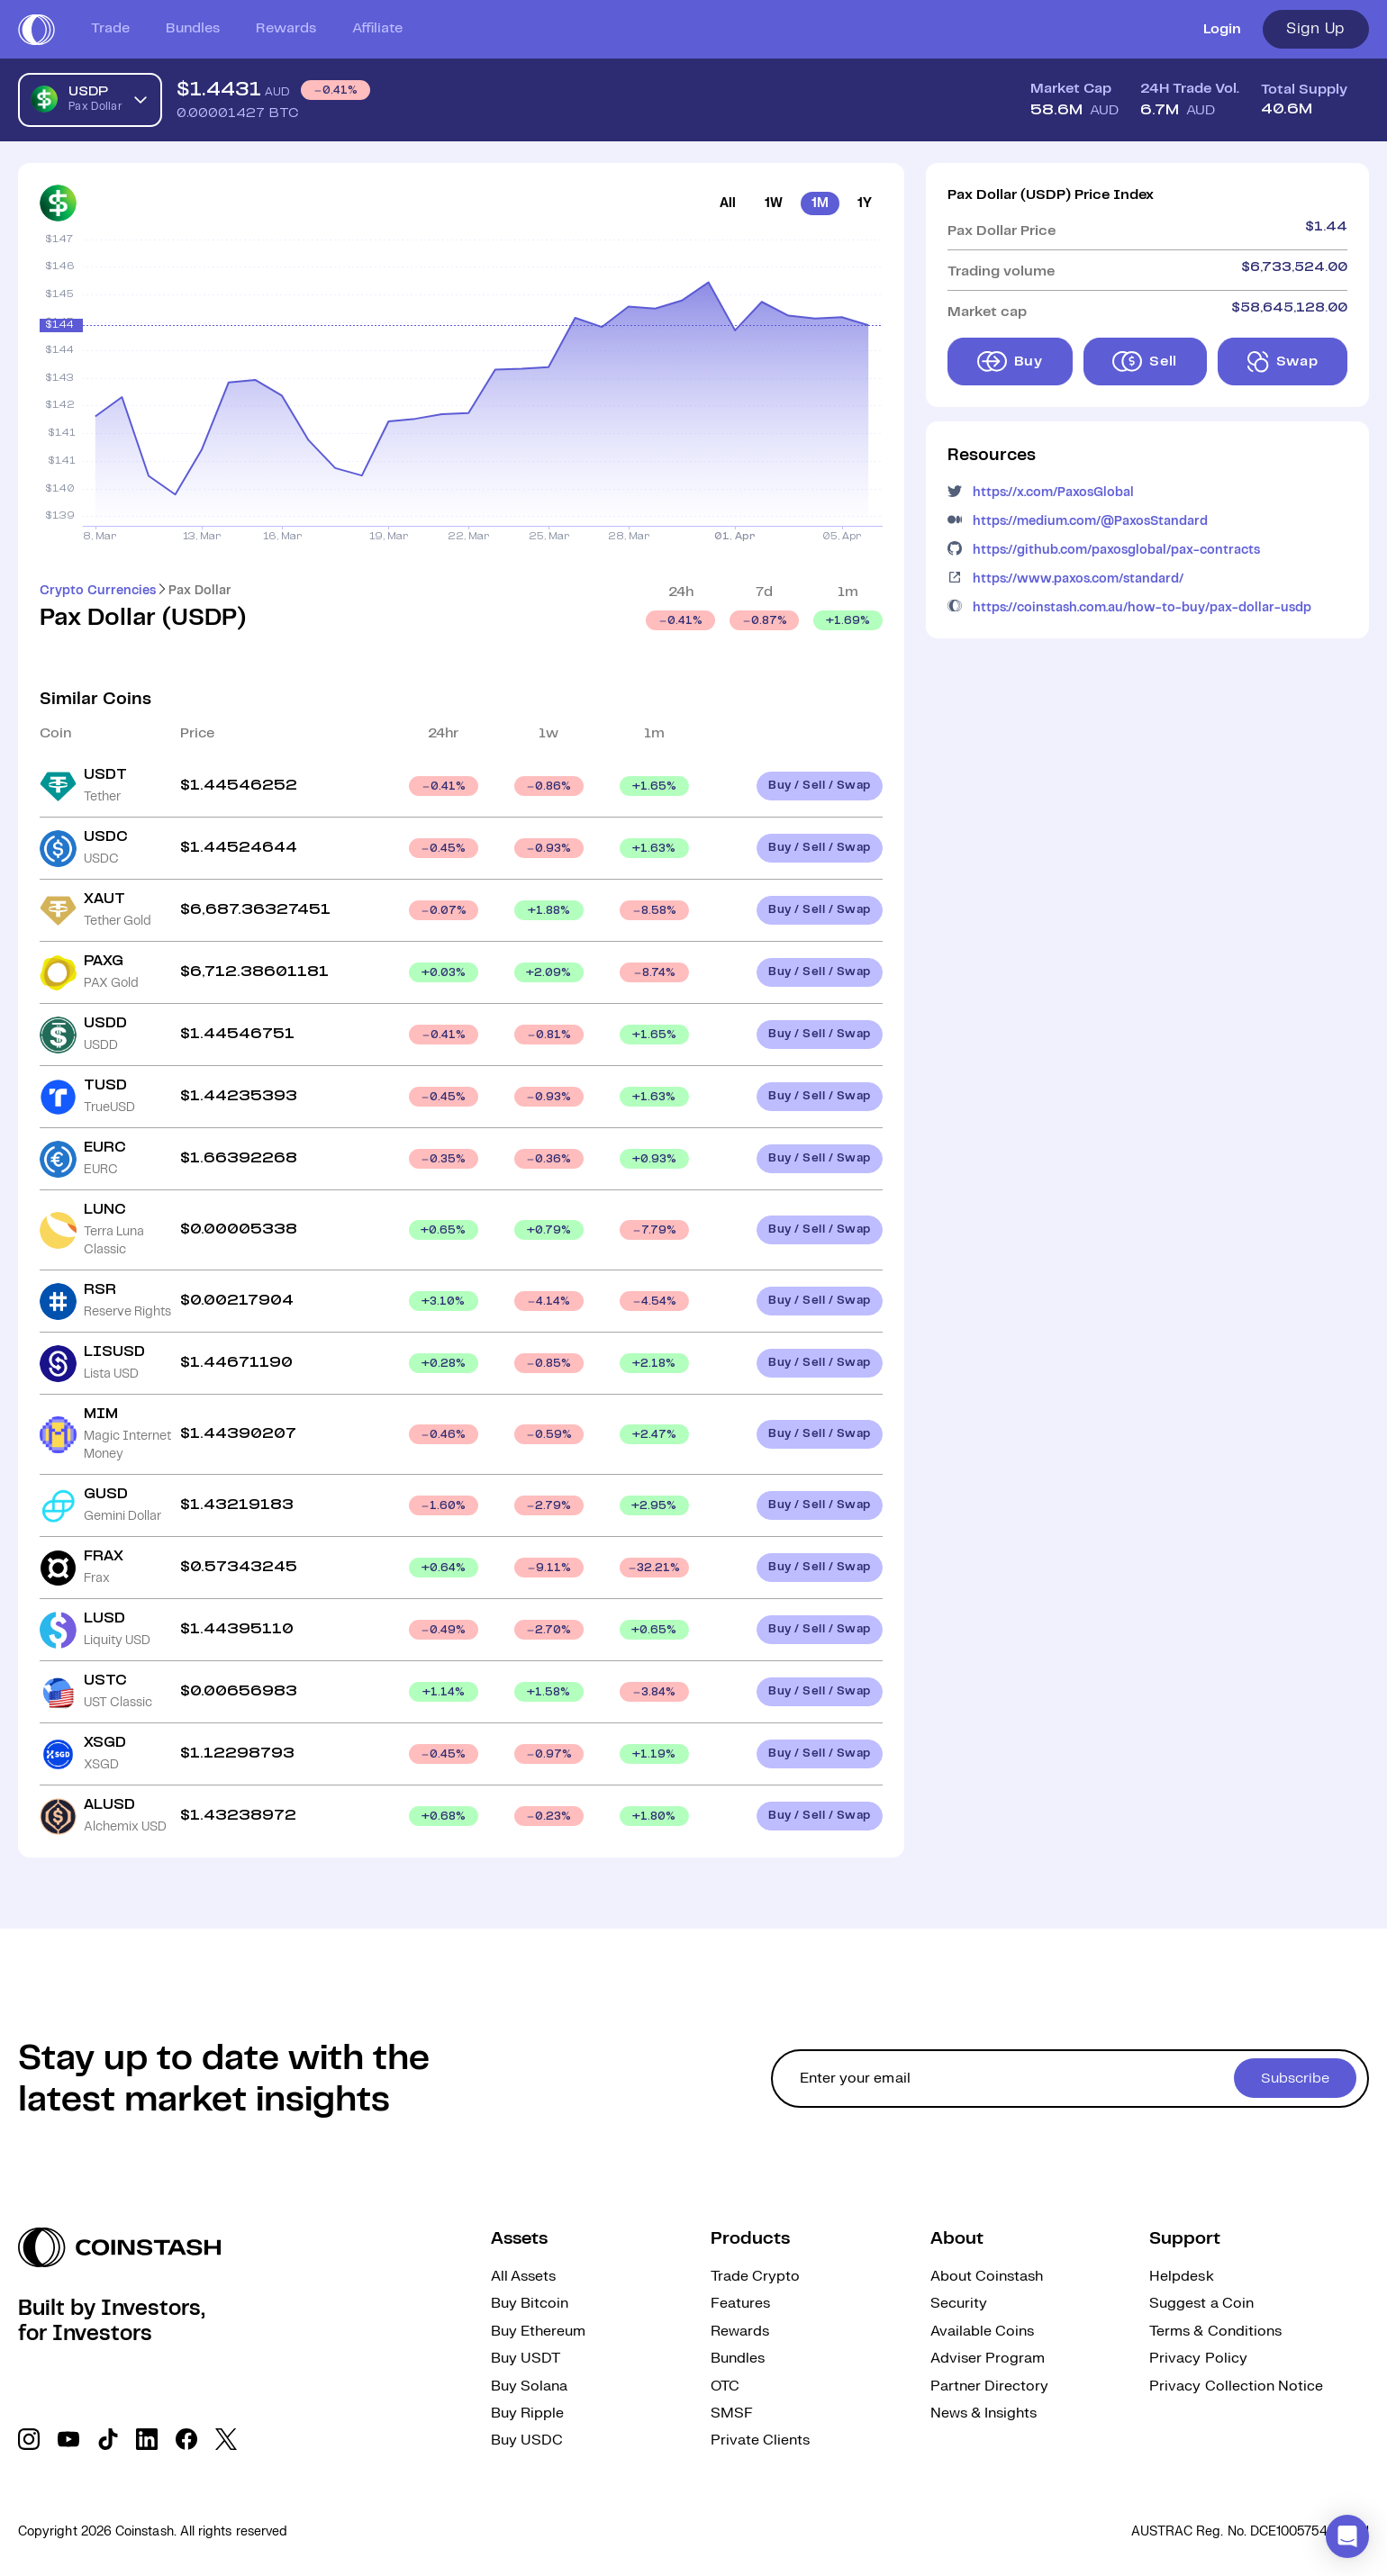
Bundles (193, 28)
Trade (110, 28)
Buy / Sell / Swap (819, 785)
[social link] (29, 2439)
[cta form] (1070, 2078)
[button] (1347, 2536)
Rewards (286, 28)
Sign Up (1316, 29)
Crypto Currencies (98, 590)
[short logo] (36, 29)
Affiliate (377, 28)
